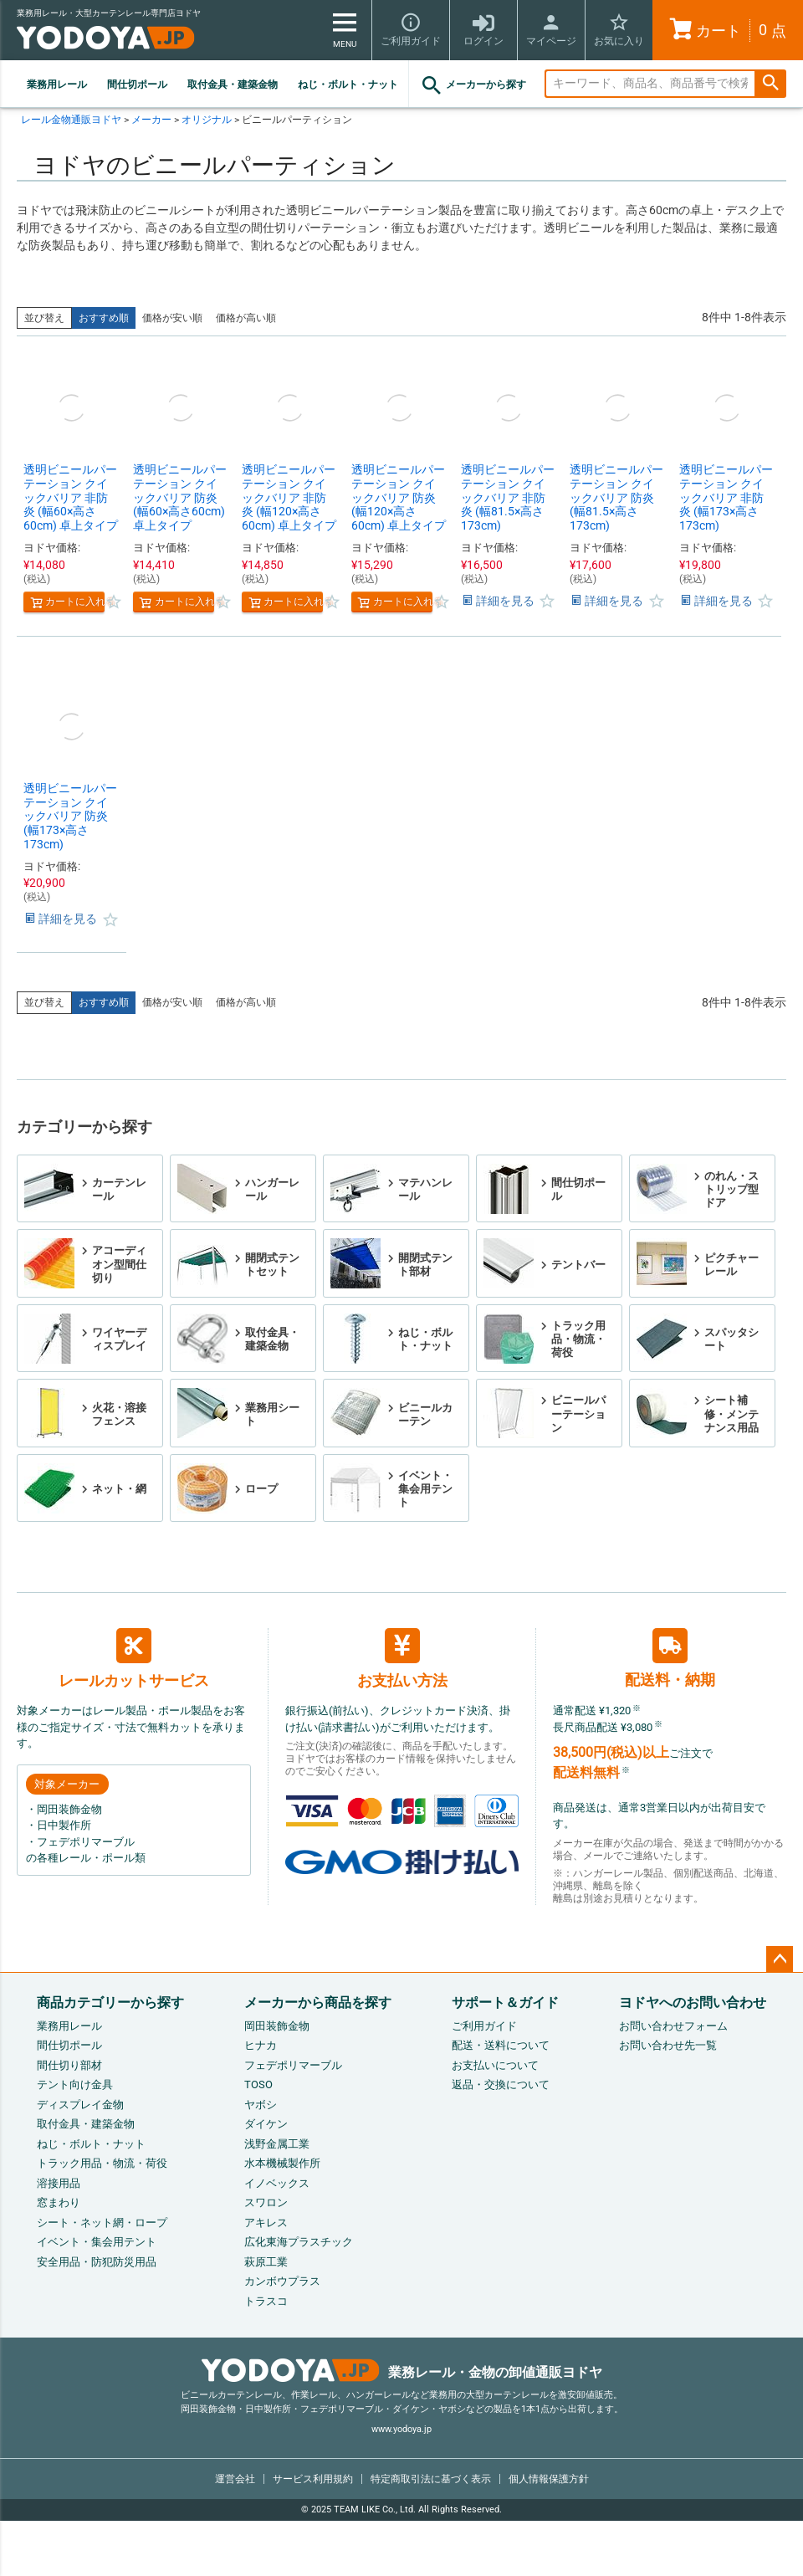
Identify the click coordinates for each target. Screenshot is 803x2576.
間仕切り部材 (69, 2065)
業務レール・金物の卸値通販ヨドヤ (402, 2372)
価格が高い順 (246, 318)
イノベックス (276, 2183)
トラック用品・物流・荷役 (102, 2163)
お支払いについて (495, 2065)
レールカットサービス (134, 1658)
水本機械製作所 (282, 2163)
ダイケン (266, 2124)
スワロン (266, 2202)
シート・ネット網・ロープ (102, 2222)
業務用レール (57, 84)
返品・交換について (501, 2084)
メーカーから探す (472, 85)
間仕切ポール (137, 84)
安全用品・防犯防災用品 (96, 2262)
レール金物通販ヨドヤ (71, 119)
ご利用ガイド (484, 2026)
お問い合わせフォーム (673, 2026)
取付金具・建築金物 (232, 84)
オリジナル (207, 119)
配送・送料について (501, 2045)
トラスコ (266, 2301)
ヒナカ (260, 2045)
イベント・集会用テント (96, 2241)
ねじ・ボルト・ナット (348, 84)
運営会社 (235, 2479)
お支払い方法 (402, 1658)
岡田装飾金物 (276, 2026)
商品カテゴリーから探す (110, 2002)
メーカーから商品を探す (317, 2002)
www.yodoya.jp (401, 2429)
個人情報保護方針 (549, 2479)
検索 (770, 84)
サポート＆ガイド (505, 2002)
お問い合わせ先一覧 (668, 2045)
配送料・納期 (670, 1657)
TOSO (258, 2084)
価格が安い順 (172, 318)
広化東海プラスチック (298, 2241)
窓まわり (58, 2202)
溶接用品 (58, 2183)
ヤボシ (260, 2104)
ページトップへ (779, 1959)
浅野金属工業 (276, 2144)
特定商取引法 (431, 2479)
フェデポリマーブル (293, 2065)
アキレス (266, 2222)
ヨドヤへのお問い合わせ (692, 2002)
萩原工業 (266, 2262)
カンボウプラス (282, 2281)
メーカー (151, 119)
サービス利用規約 (313, 2479)
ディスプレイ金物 (80, 2104)
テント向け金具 (75, 2084)
